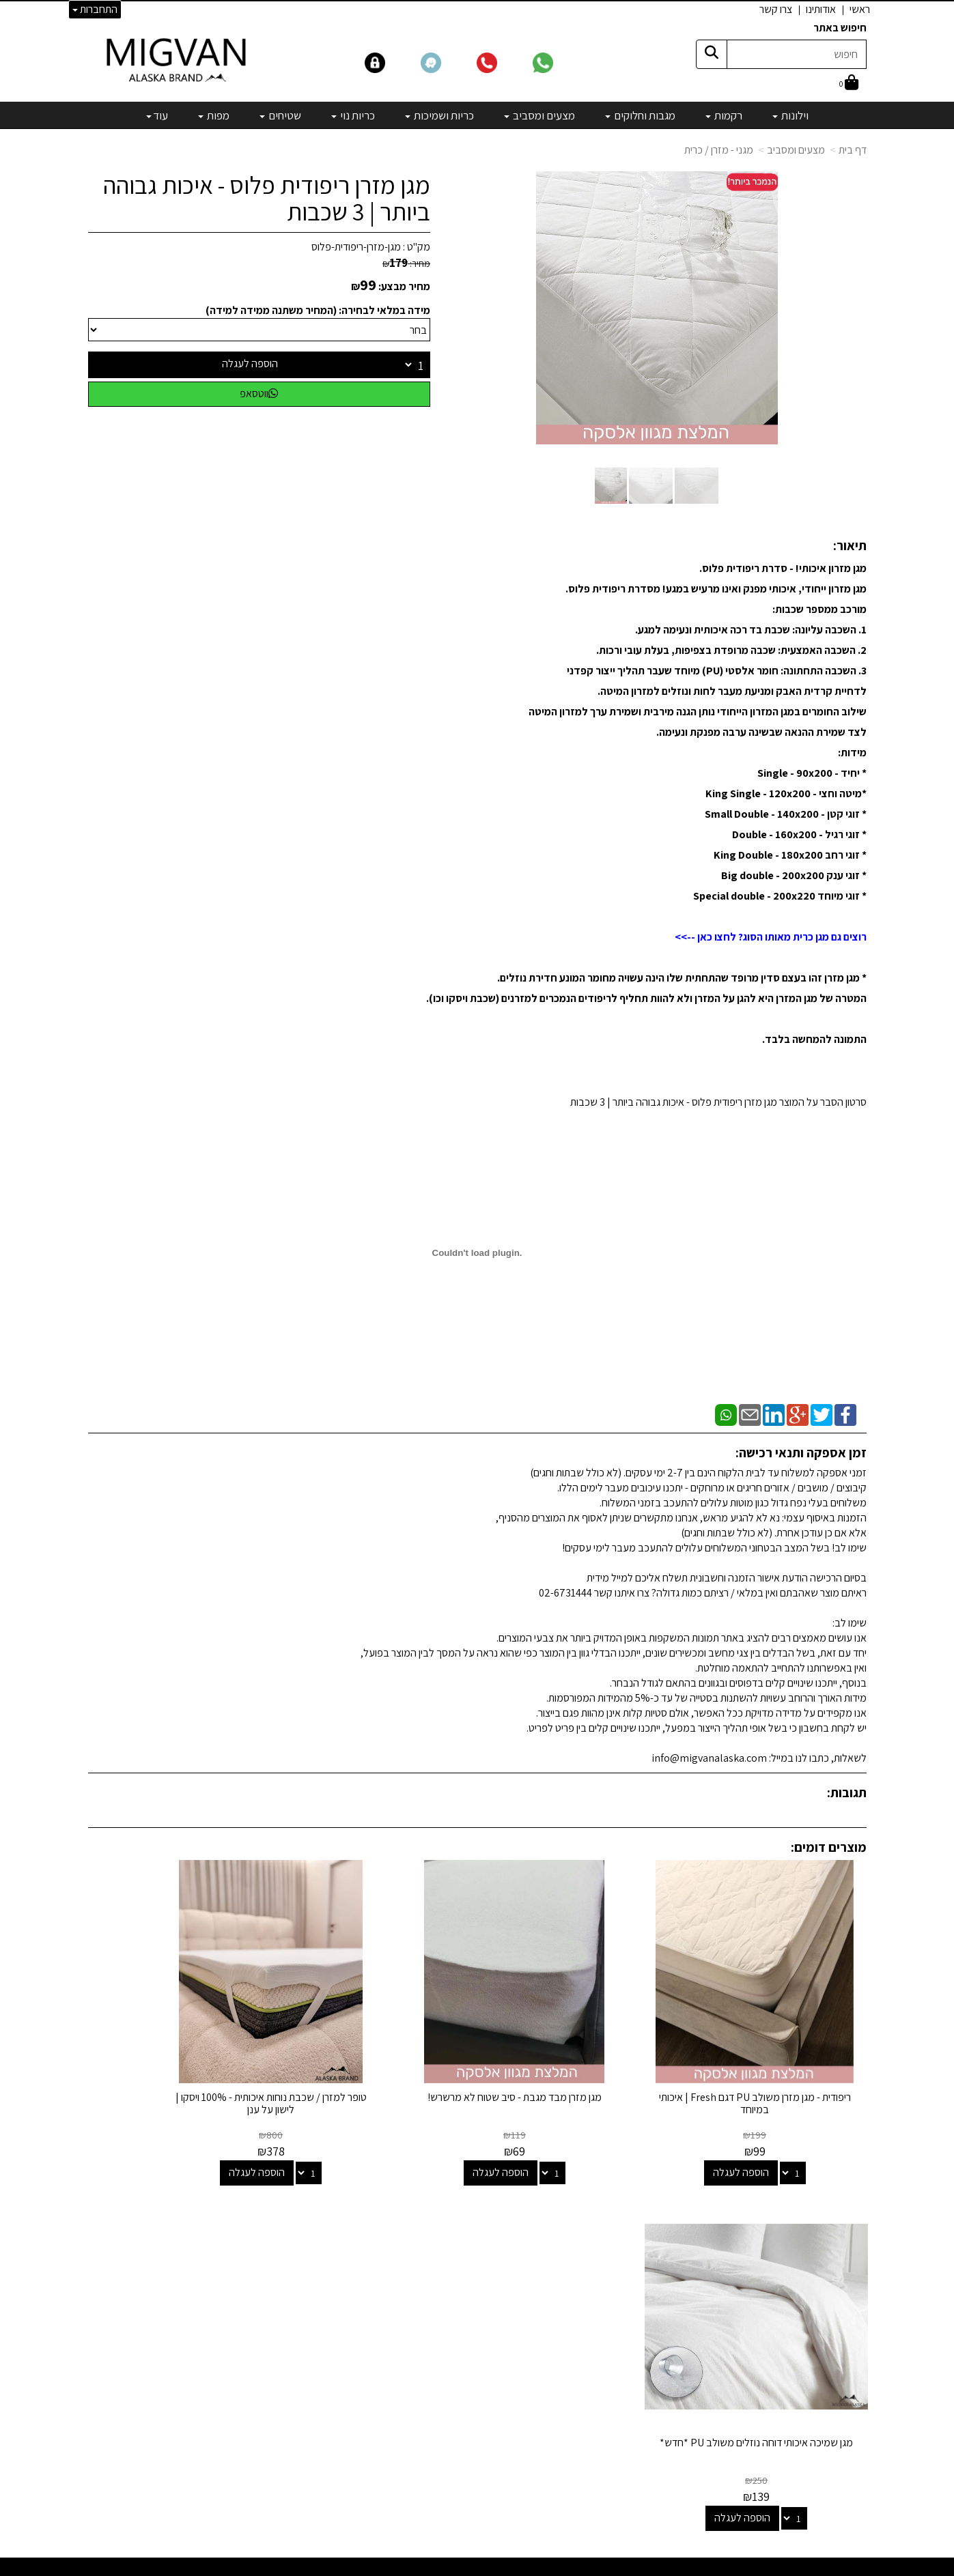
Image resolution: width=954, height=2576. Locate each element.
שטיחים (585, 2349)
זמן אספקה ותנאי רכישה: (801, 1452)
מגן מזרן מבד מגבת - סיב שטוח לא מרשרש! (577, 2059)
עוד (157, 115)
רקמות (587, 2256)
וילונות (588, 2238)
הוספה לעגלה (250, 363)
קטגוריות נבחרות (555, 2210)
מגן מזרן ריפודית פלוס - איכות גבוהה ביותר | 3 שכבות (266, 198)
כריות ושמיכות (573, 2311)
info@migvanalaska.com (250, 2293)
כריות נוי (585, 2330)
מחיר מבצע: (404, 286)
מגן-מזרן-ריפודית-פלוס (356, 247)
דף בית (853, 150)
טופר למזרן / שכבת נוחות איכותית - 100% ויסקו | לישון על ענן (377, 2059)
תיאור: (850, 545)
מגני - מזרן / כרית (718, 150)
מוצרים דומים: (829, 1847)
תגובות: (847, 1792)
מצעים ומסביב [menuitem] (539, 115)
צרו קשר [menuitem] (775, 9)
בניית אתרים (424, 2567)
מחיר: (406, 263)
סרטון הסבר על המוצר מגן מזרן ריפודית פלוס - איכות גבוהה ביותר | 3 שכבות (718, 1102)
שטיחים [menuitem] (280, 115)
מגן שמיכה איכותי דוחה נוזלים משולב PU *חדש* (177, 2059)
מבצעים (583, 2404)
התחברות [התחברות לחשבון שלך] (94, 9)
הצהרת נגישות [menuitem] (838, 2295)
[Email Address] (589, 2428)
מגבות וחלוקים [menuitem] (640, 115)
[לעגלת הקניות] (849, 83)
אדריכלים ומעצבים (293, 2515)
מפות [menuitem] (213, 115)
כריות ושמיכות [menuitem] (439, 115)
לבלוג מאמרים (303, 2479)
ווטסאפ (259, 393)
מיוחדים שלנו (574, 2386)
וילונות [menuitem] (790, 115)
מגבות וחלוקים (571, 2274)
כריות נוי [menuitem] (353, 115)
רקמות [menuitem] (723, 115)
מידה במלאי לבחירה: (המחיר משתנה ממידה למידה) (318, 310)
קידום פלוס (460, 2567)
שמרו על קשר (298, 2210)
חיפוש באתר (840, 27)
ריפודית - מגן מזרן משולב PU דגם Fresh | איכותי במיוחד (776, 2059)
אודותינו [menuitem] (821, 9)
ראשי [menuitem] (860, 9)
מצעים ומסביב (796, 150)
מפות (589, 2367)
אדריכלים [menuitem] (848, 2279)
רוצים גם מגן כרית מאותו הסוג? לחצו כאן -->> (771, 937)
